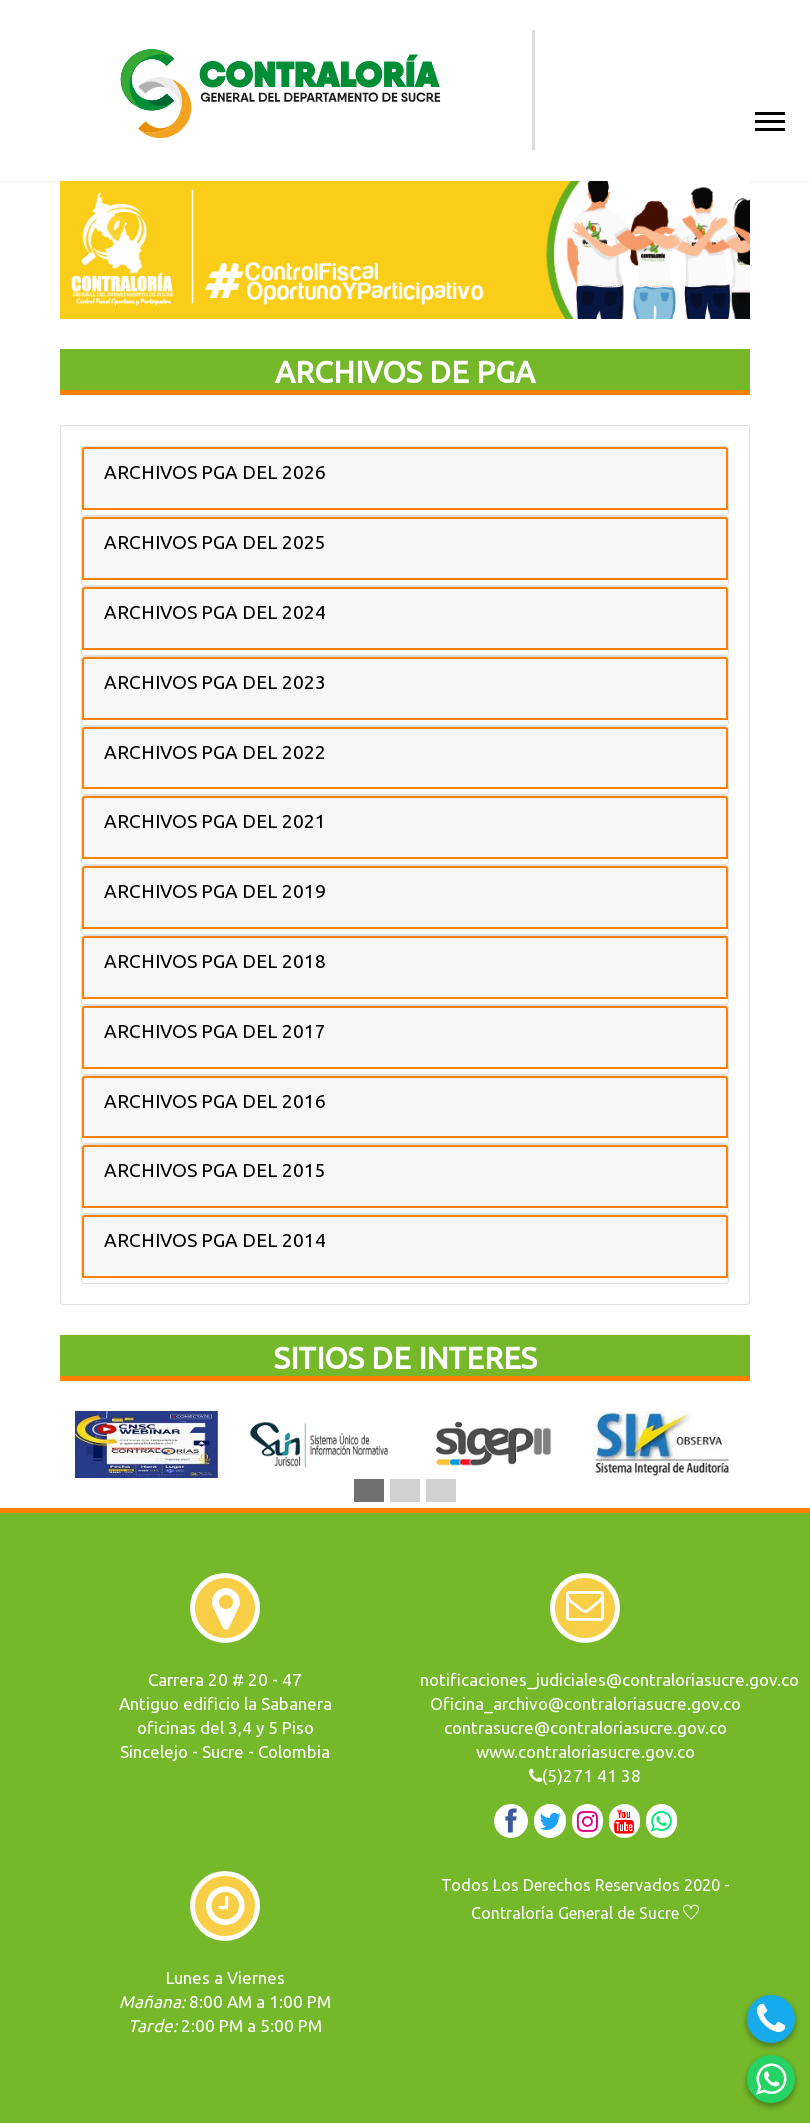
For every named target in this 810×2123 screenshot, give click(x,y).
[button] (768, 117)
